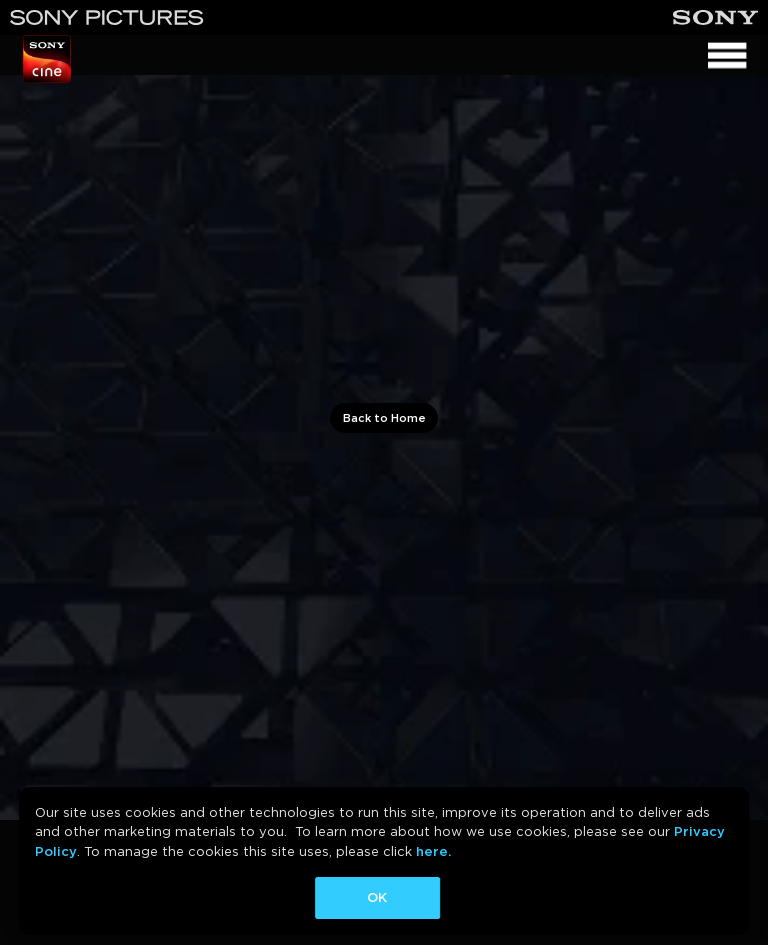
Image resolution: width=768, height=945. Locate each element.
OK (377, 897)
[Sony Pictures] (107, 17)
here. (433, 851)
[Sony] (715, 17)
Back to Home (384, 418)
